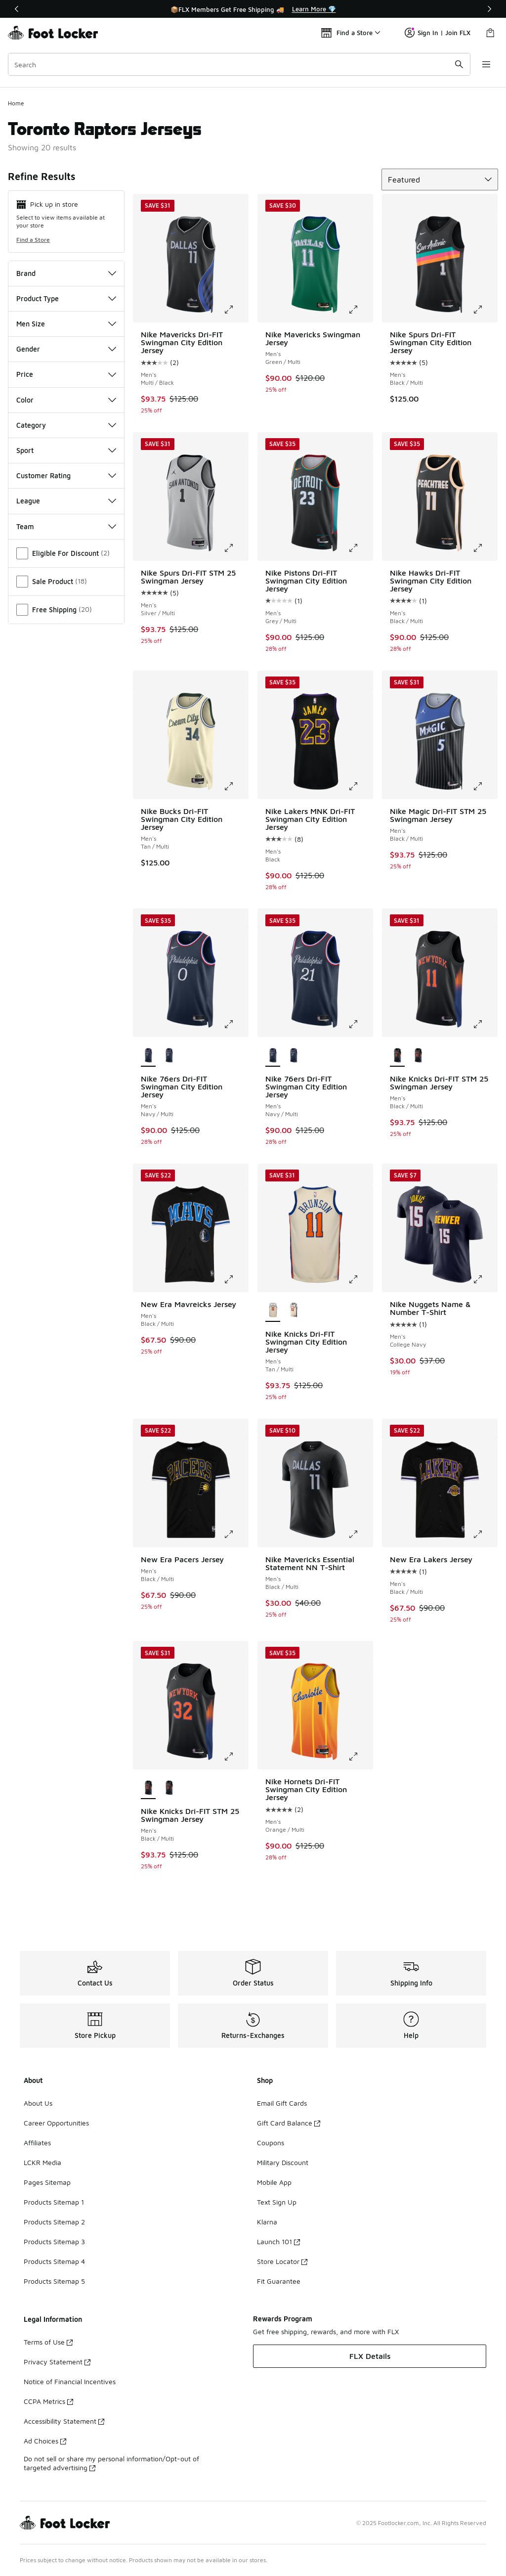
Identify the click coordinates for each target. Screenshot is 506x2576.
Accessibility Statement (64, 2421)
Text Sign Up (276, 2202)
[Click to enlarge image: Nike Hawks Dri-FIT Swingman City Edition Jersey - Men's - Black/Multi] (485, 548)
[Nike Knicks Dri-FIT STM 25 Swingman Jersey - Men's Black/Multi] (418, 1056)
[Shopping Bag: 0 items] (490, 33)
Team (66, 526)
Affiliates (37, 2142)
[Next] (489, 9)
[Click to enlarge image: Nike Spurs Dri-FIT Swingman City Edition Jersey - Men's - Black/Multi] (485, 309)
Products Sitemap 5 (54, 2281)
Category (66, 425)
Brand (66, 273)
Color (66, 400)
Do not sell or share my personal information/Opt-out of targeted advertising (111, 2463)
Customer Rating (66, 475)
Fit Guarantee (278, 2281)
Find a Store (33, 239)
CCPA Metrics (48, 2401)
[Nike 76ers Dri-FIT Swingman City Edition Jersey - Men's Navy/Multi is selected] (148, 1056)
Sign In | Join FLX (437, 33)
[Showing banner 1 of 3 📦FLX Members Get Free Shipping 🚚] (253, 9)
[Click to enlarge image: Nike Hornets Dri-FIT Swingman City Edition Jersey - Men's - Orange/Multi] (360, 1756)
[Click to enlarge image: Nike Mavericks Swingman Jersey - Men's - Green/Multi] (360, 309)
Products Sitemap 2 (54, 2221)
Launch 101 (278, 2241)
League (66, 501)
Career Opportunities (56, 2123)
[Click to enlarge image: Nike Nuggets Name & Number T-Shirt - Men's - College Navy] (485, 1279)
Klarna (267, 2221)
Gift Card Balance (288, 2123)
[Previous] (17, 9)
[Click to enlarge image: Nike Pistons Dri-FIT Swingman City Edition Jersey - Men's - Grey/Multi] (360, 548)
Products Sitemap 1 (54, 2202)
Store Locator (282, 2261)
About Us (38, 2103)
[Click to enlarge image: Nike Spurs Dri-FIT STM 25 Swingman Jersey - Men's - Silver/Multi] (236, 548)
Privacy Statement (57, 2361)
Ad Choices (45, 2441)
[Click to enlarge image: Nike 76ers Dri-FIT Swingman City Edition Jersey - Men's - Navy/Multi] (236, 1024)
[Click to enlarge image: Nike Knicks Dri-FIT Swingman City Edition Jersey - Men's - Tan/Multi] (360, 1279)
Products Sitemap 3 (54, 2241)
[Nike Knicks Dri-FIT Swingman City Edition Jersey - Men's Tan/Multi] (293, 1311)
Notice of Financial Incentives (70, 2381)
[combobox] (239, 64)
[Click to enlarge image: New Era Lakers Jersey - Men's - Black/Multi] (485, 1534)
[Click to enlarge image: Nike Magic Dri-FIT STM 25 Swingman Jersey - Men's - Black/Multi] (485, 786)
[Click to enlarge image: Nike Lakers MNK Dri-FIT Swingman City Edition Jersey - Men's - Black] (360, 786)
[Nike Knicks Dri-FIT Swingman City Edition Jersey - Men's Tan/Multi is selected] (272, 1311)
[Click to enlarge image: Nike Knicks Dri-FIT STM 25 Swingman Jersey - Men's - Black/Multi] (485, 1024)
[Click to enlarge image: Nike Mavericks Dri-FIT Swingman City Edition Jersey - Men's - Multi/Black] (236, 309)
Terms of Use (48, 2342)
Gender (66, 349)
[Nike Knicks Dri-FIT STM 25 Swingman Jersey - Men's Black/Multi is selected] (397, 1056)
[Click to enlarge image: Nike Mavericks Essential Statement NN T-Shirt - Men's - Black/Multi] (360, 1534)
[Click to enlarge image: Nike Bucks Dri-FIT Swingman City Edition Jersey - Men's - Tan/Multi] (236, 786)
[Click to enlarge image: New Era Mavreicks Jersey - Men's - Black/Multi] (236, 1279)
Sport (66, 450)
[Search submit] (459, 64)
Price (66, 374)
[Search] (239, 64)
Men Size (66, 323)
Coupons (270, 2142)
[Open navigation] (486, 64)
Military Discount (282, 2162)
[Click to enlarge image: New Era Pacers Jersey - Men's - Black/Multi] (236, 1534)
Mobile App (274, 2182)
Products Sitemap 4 (54, 2261)
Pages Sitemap (47, 2182)
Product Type (66, 298)
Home (16, 103)
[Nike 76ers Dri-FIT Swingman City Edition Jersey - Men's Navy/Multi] (169, 1056)
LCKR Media (42, 2162)
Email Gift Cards (282, 2103)
